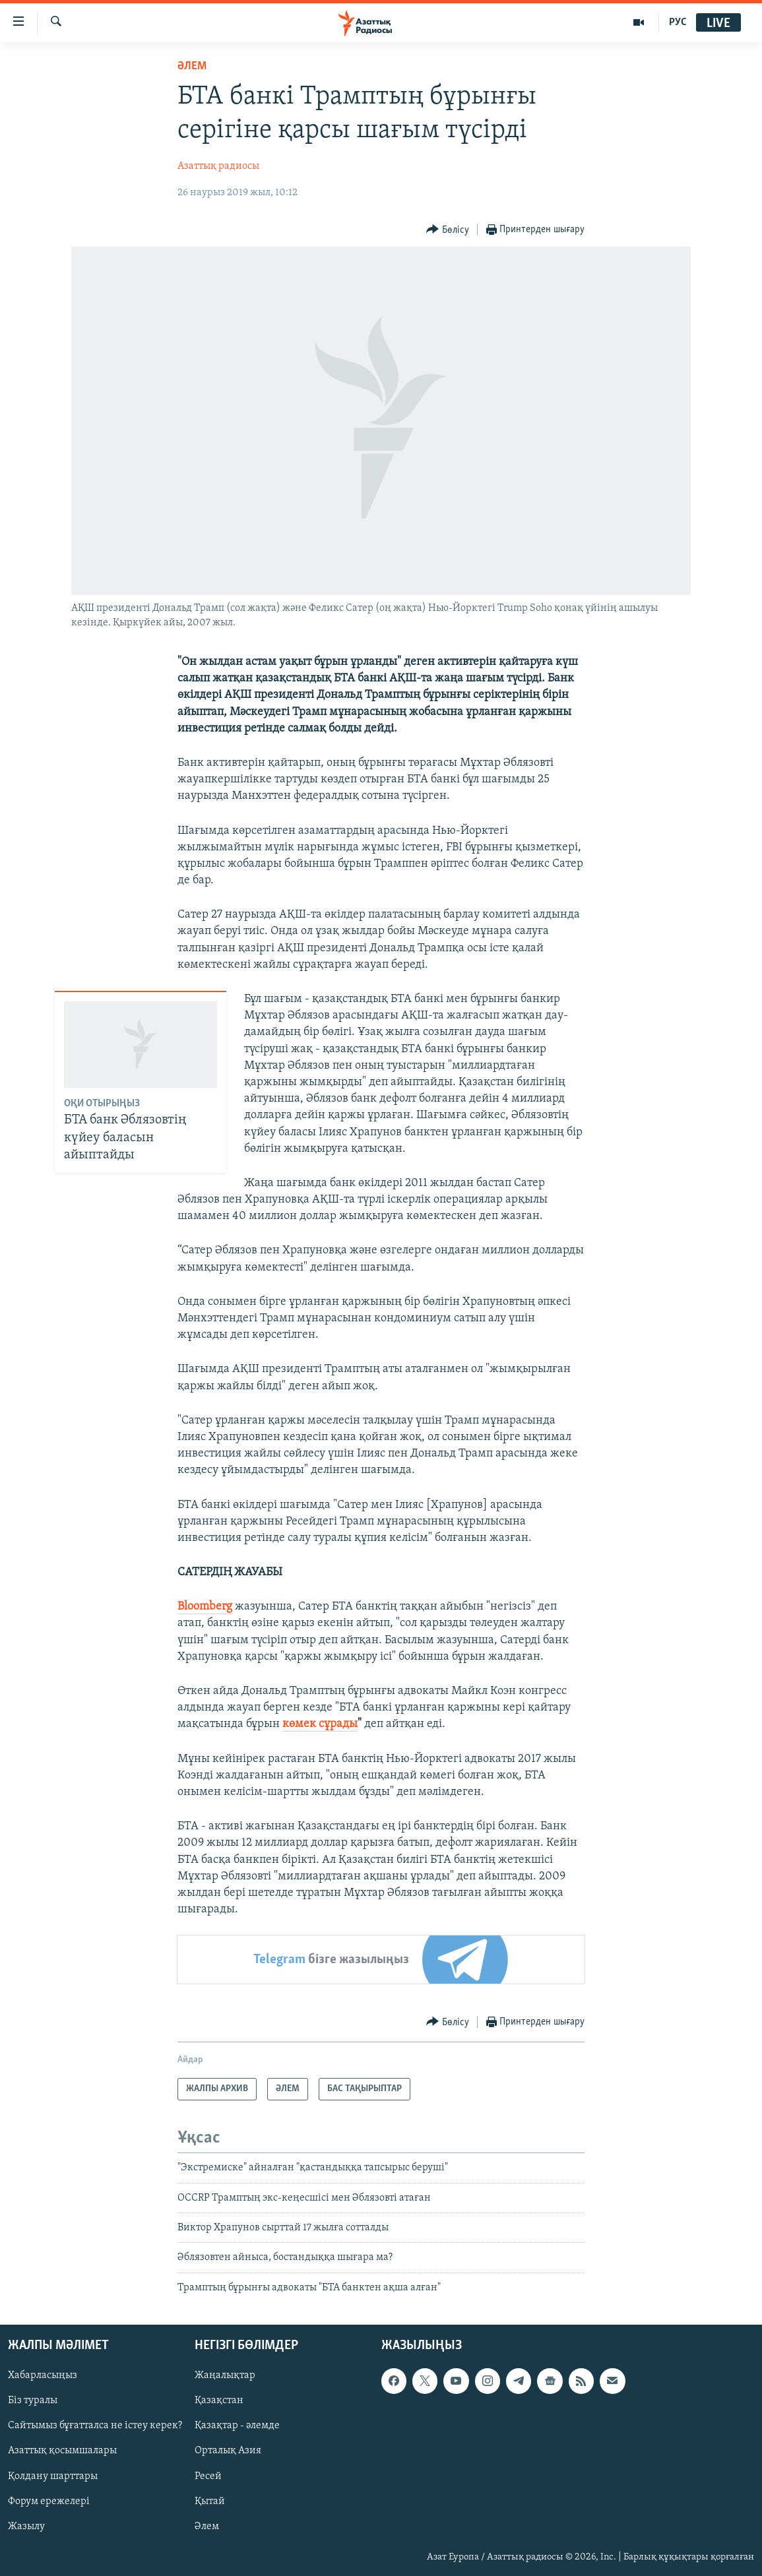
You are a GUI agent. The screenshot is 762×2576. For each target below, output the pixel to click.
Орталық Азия (228, 2451)
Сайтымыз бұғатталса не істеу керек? (95, 2426)
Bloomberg (204, 1606)
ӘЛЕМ (191, 66)
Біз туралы (32, 2401)
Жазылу (26, 2526)
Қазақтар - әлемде (237, 2426)
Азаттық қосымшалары (62, 2451)
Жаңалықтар (225, 2376)
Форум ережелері (49, 2501)
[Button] (447, 230)
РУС (678, 22)
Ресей (208, 2476)
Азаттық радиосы (218, 166)
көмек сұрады (320, 1724)
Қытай (210, 2501)
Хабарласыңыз (42, 2376)
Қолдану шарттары (53, 2476)
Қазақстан (219, 2401)
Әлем (207, 2526)
